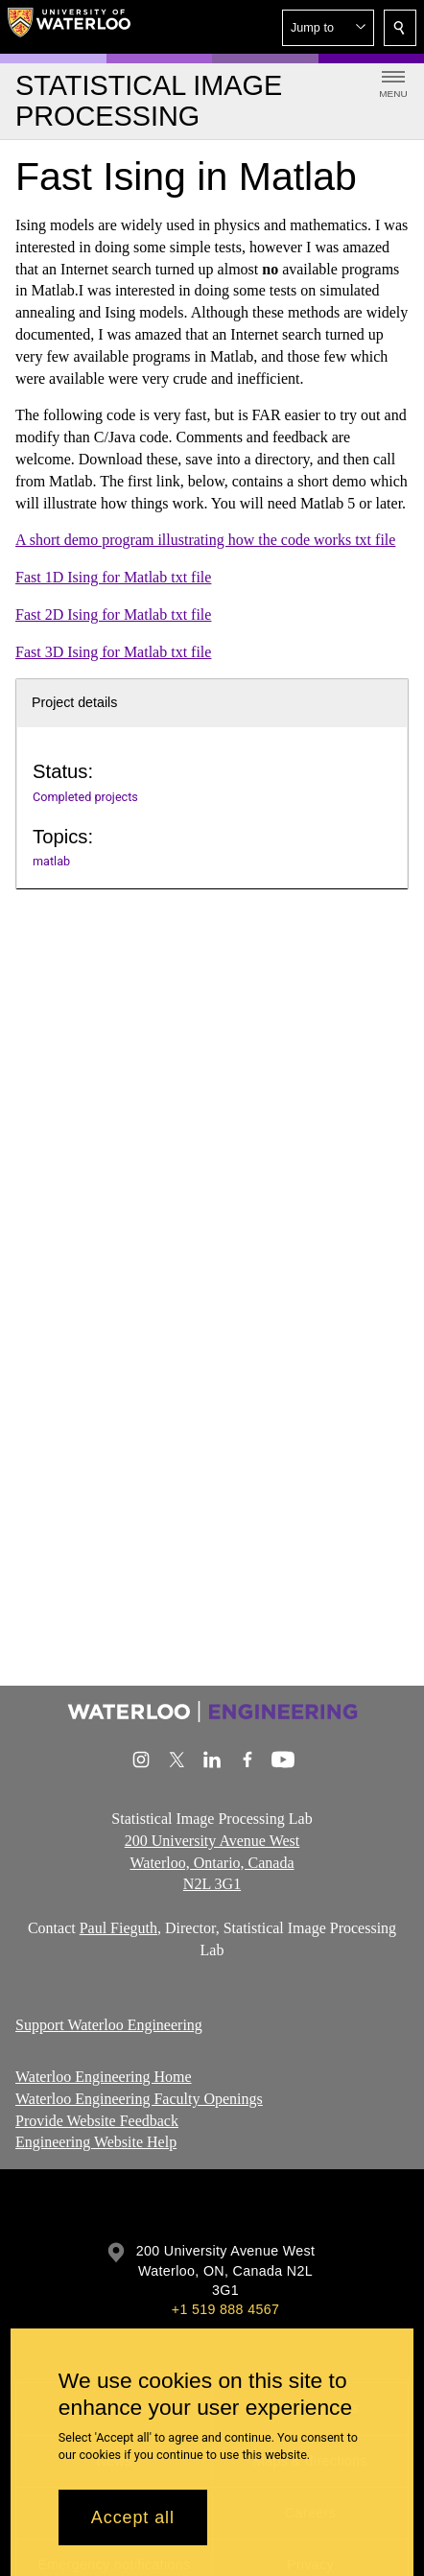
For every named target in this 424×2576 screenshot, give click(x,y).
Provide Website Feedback (96, 2121)
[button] (328, 28)
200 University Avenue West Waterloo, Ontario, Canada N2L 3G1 (212, 1862)
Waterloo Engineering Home (103, 2076)
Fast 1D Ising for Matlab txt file (113, 577)
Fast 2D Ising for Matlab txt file (113, 614)
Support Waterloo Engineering (108, 2024)
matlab (51, 861)
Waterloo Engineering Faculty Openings (139, 2099)
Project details (74, 702)
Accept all (133, 2517)
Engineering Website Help (96, 2143)
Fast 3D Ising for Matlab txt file (113, 651)
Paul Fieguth (118, 1928)
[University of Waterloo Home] (69, 27)
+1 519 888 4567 (225, 2309)
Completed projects (85, 797)
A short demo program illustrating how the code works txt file (205, 540)
